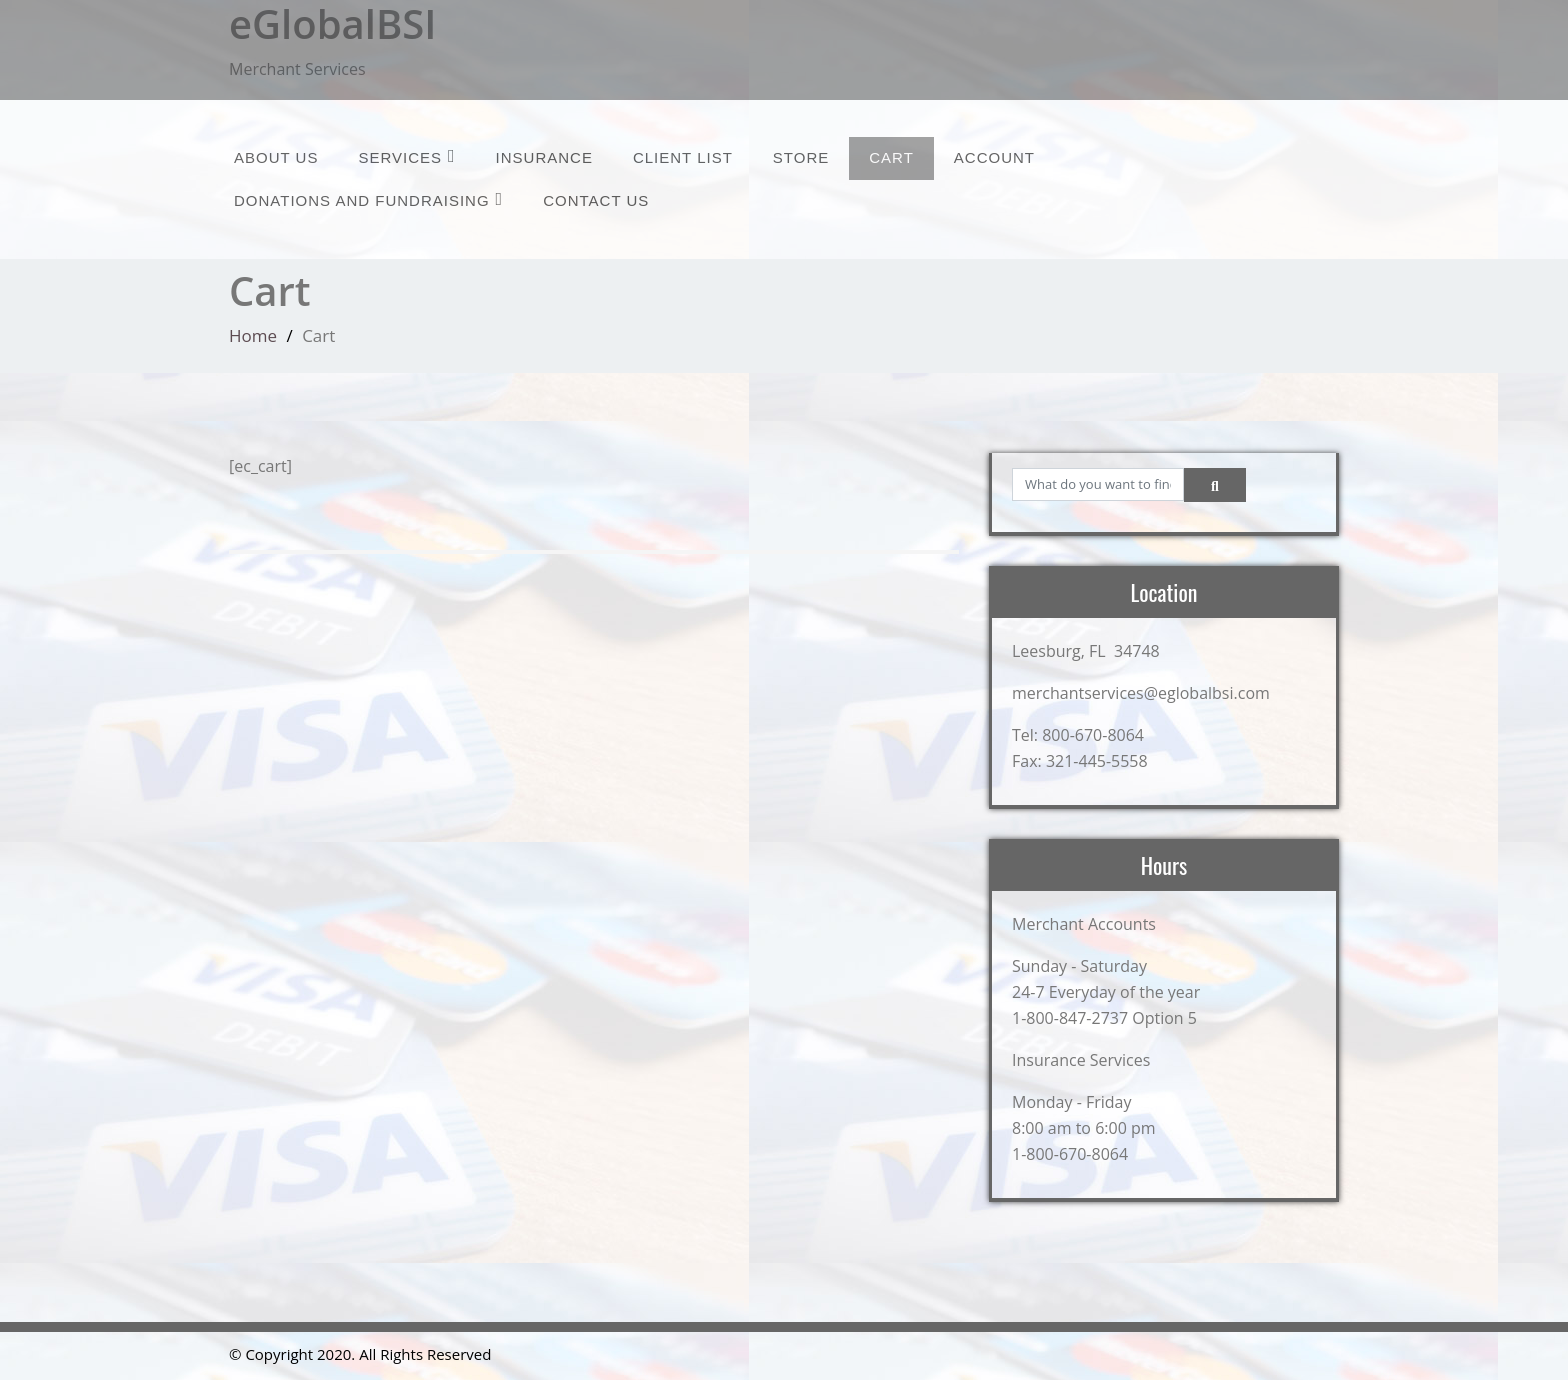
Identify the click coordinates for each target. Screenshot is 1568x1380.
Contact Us (596, 200)
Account (994, 157)
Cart (891, 157)
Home (253, 335)
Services (406, 156)
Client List (683, 157)
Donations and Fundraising (368, 199)
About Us (276, 157)
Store (801, 157)
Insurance (544, 157)
